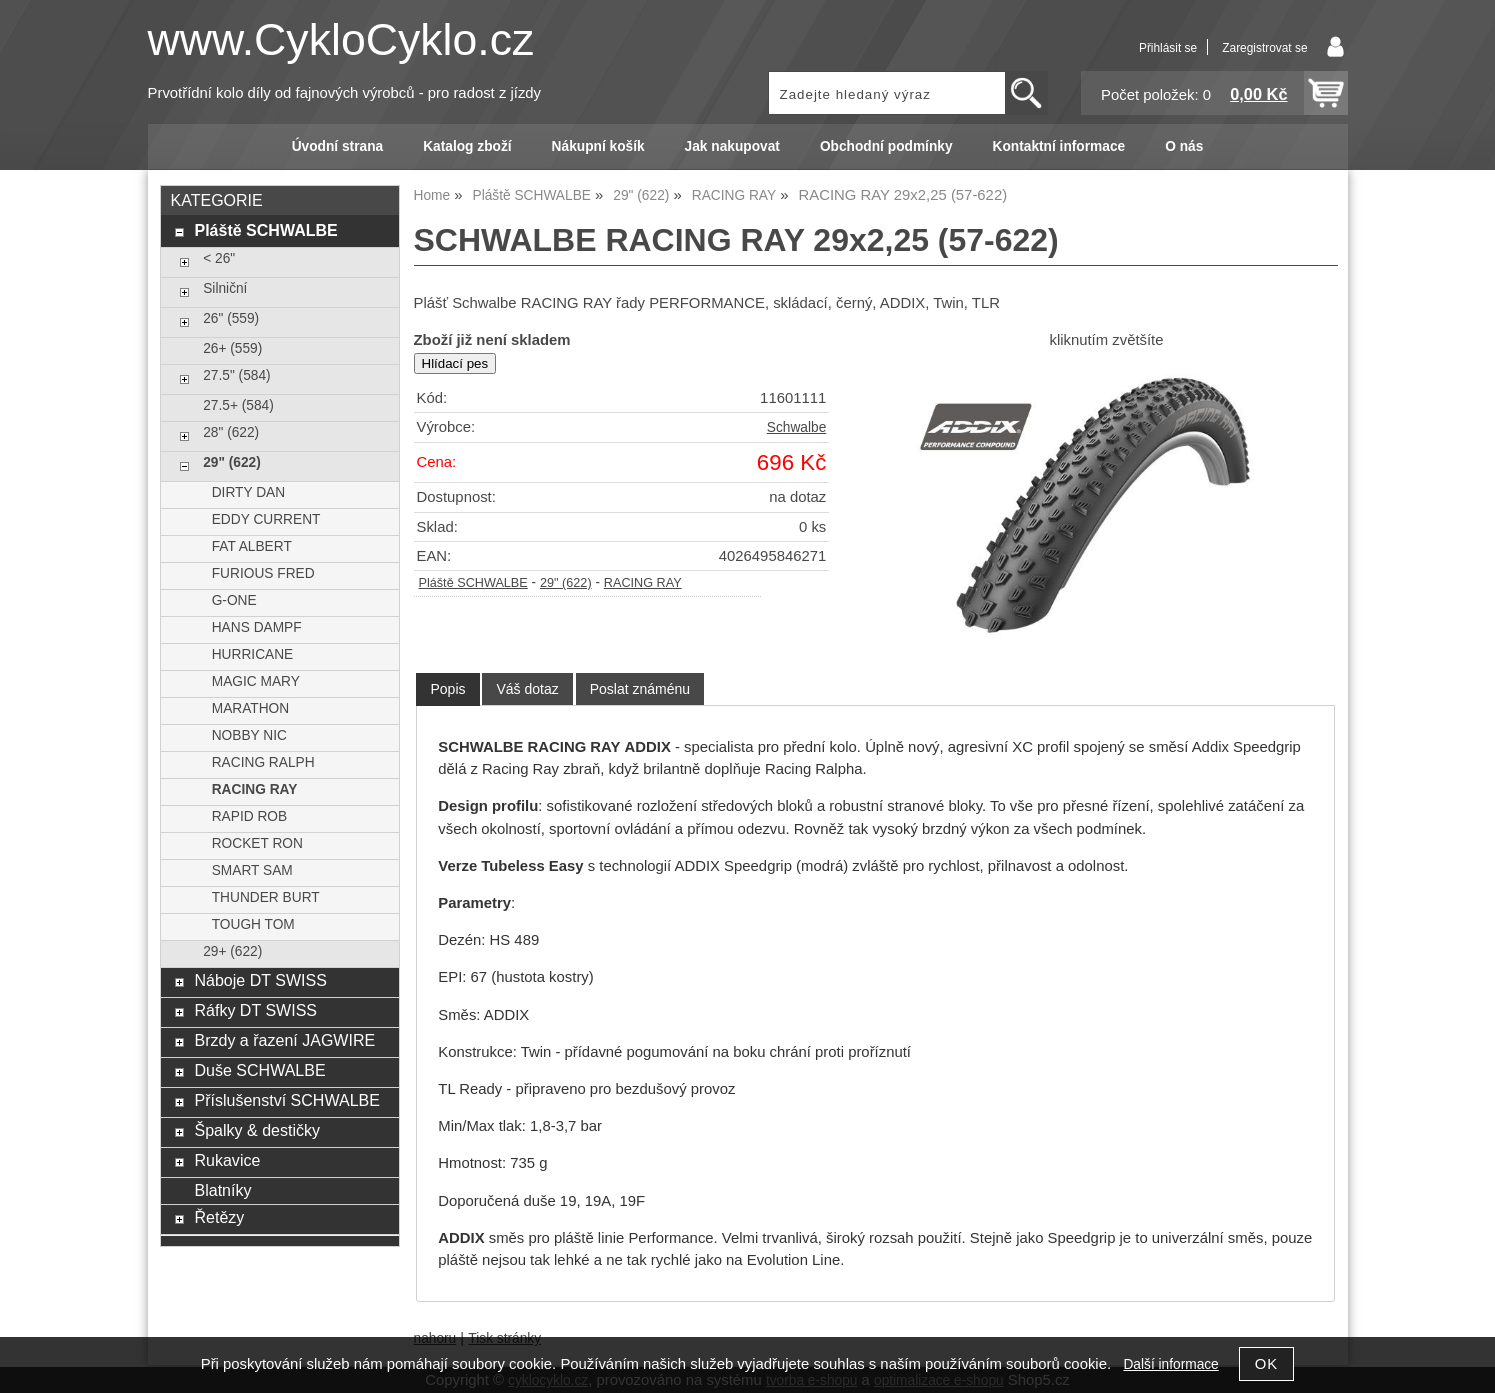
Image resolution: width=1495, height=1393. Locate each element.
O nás (1184, 146)
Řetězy (219, 1217)
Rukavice (227, 1160)
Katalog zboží (467, 146)
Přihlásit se (1168, 48)
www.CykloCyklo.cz (341, 39)
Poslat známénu (640, 689)
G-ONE (234, 600)
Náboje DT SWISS (260, 980)
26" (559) (231, 318)
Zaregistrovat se (1264, 48)
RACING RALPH (263, 762)
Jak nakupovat (732, 146)
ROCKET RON (257, 843)
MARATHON (250, 708)
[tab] (447, 689)
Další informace (1170, 1364)
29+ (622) (232, 951)
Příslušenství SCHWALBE (286, 1100)
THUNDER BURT (266, 897)
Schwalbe (796, 427)
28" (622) (231, 432)
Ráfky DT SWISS (255, 1010)
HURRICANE (253, 654)
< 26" (219, 258)
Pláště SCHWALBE (473, 583)
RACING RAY (643, 583)
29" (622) (566, 583)
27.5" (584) (236, 375)
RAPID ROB (249, 816)
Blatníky (222, 1190)
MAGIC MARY (256, 681)
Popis (447, 689)
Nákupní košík (598, 146)
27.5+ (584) (238, 405)
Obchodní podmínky (886, 146)
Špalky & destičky (257, 1130)
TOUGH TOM (253, 924)
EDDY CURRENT (266, 519)
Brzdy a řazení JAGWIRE (284, 1040)
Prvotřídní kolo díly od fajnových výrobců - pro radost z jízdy (345, 93)
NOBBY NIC (249, 735)
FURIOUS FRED (263, 573)
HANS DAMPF (257, 627)
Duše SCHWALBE (259, 1070)
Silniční (225, 288)
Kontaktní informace (1059, 146)
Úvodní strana (337, 146)
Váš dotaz (527, 689)
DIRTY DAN (248, 492)
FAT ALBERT (252, 546)
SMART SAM (252, 870)
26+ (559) (232, 348)
